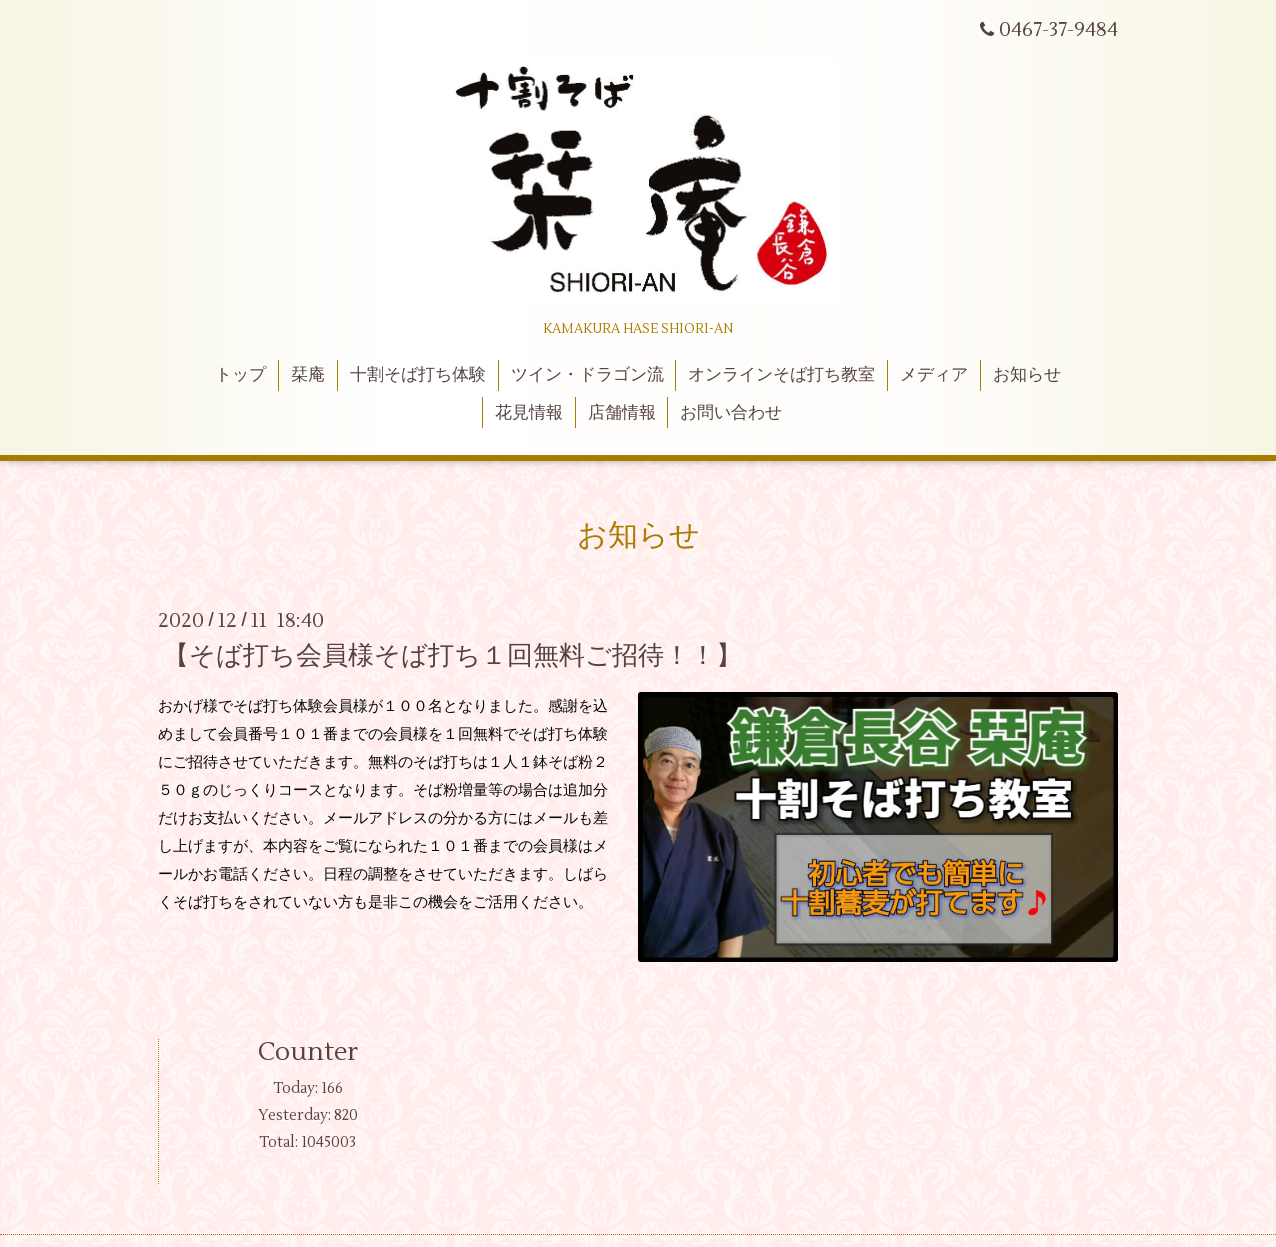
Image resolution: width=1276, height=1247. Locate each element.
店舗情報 (622, 413)
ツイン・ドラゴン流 (587, 375)
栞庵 (308, 375)
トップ (240, 375)
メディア (934, 375)
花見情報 (529, 413)
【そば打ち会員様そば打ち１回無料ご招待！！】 (452, 656)
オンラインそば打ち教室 (781, 375)
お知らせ (1027, 375)
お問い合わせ (731, 413)
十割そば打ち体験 (418, 375)
